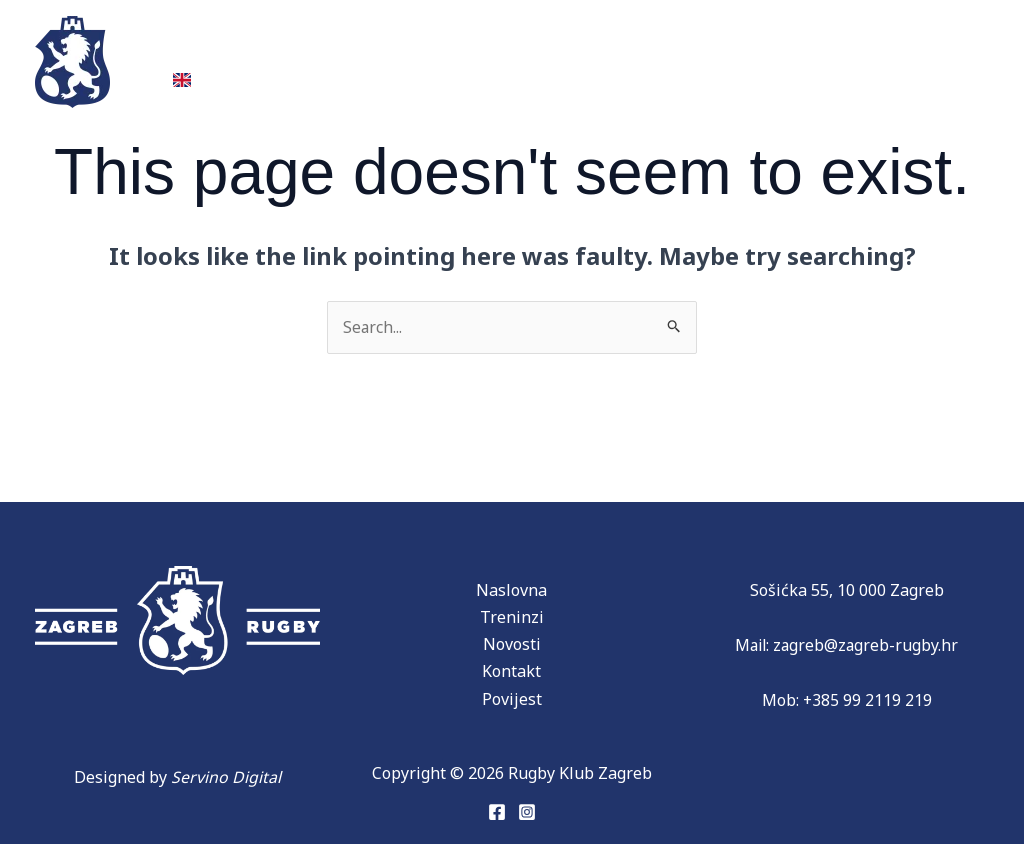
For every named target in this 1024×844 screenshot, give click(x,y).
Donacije (792, 47)
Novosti (676, 47)
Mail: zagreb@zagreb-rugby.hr (847, 645)
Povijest (429, 47)
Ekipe (312, 47)
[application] (467, 47)
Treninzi (208, 47)
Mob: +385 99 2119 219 (846, 701)
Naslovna (511, 590)
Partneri (560, 47)
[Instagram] (527, 812)
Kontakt (911, 47)
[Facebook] (497, 812)
